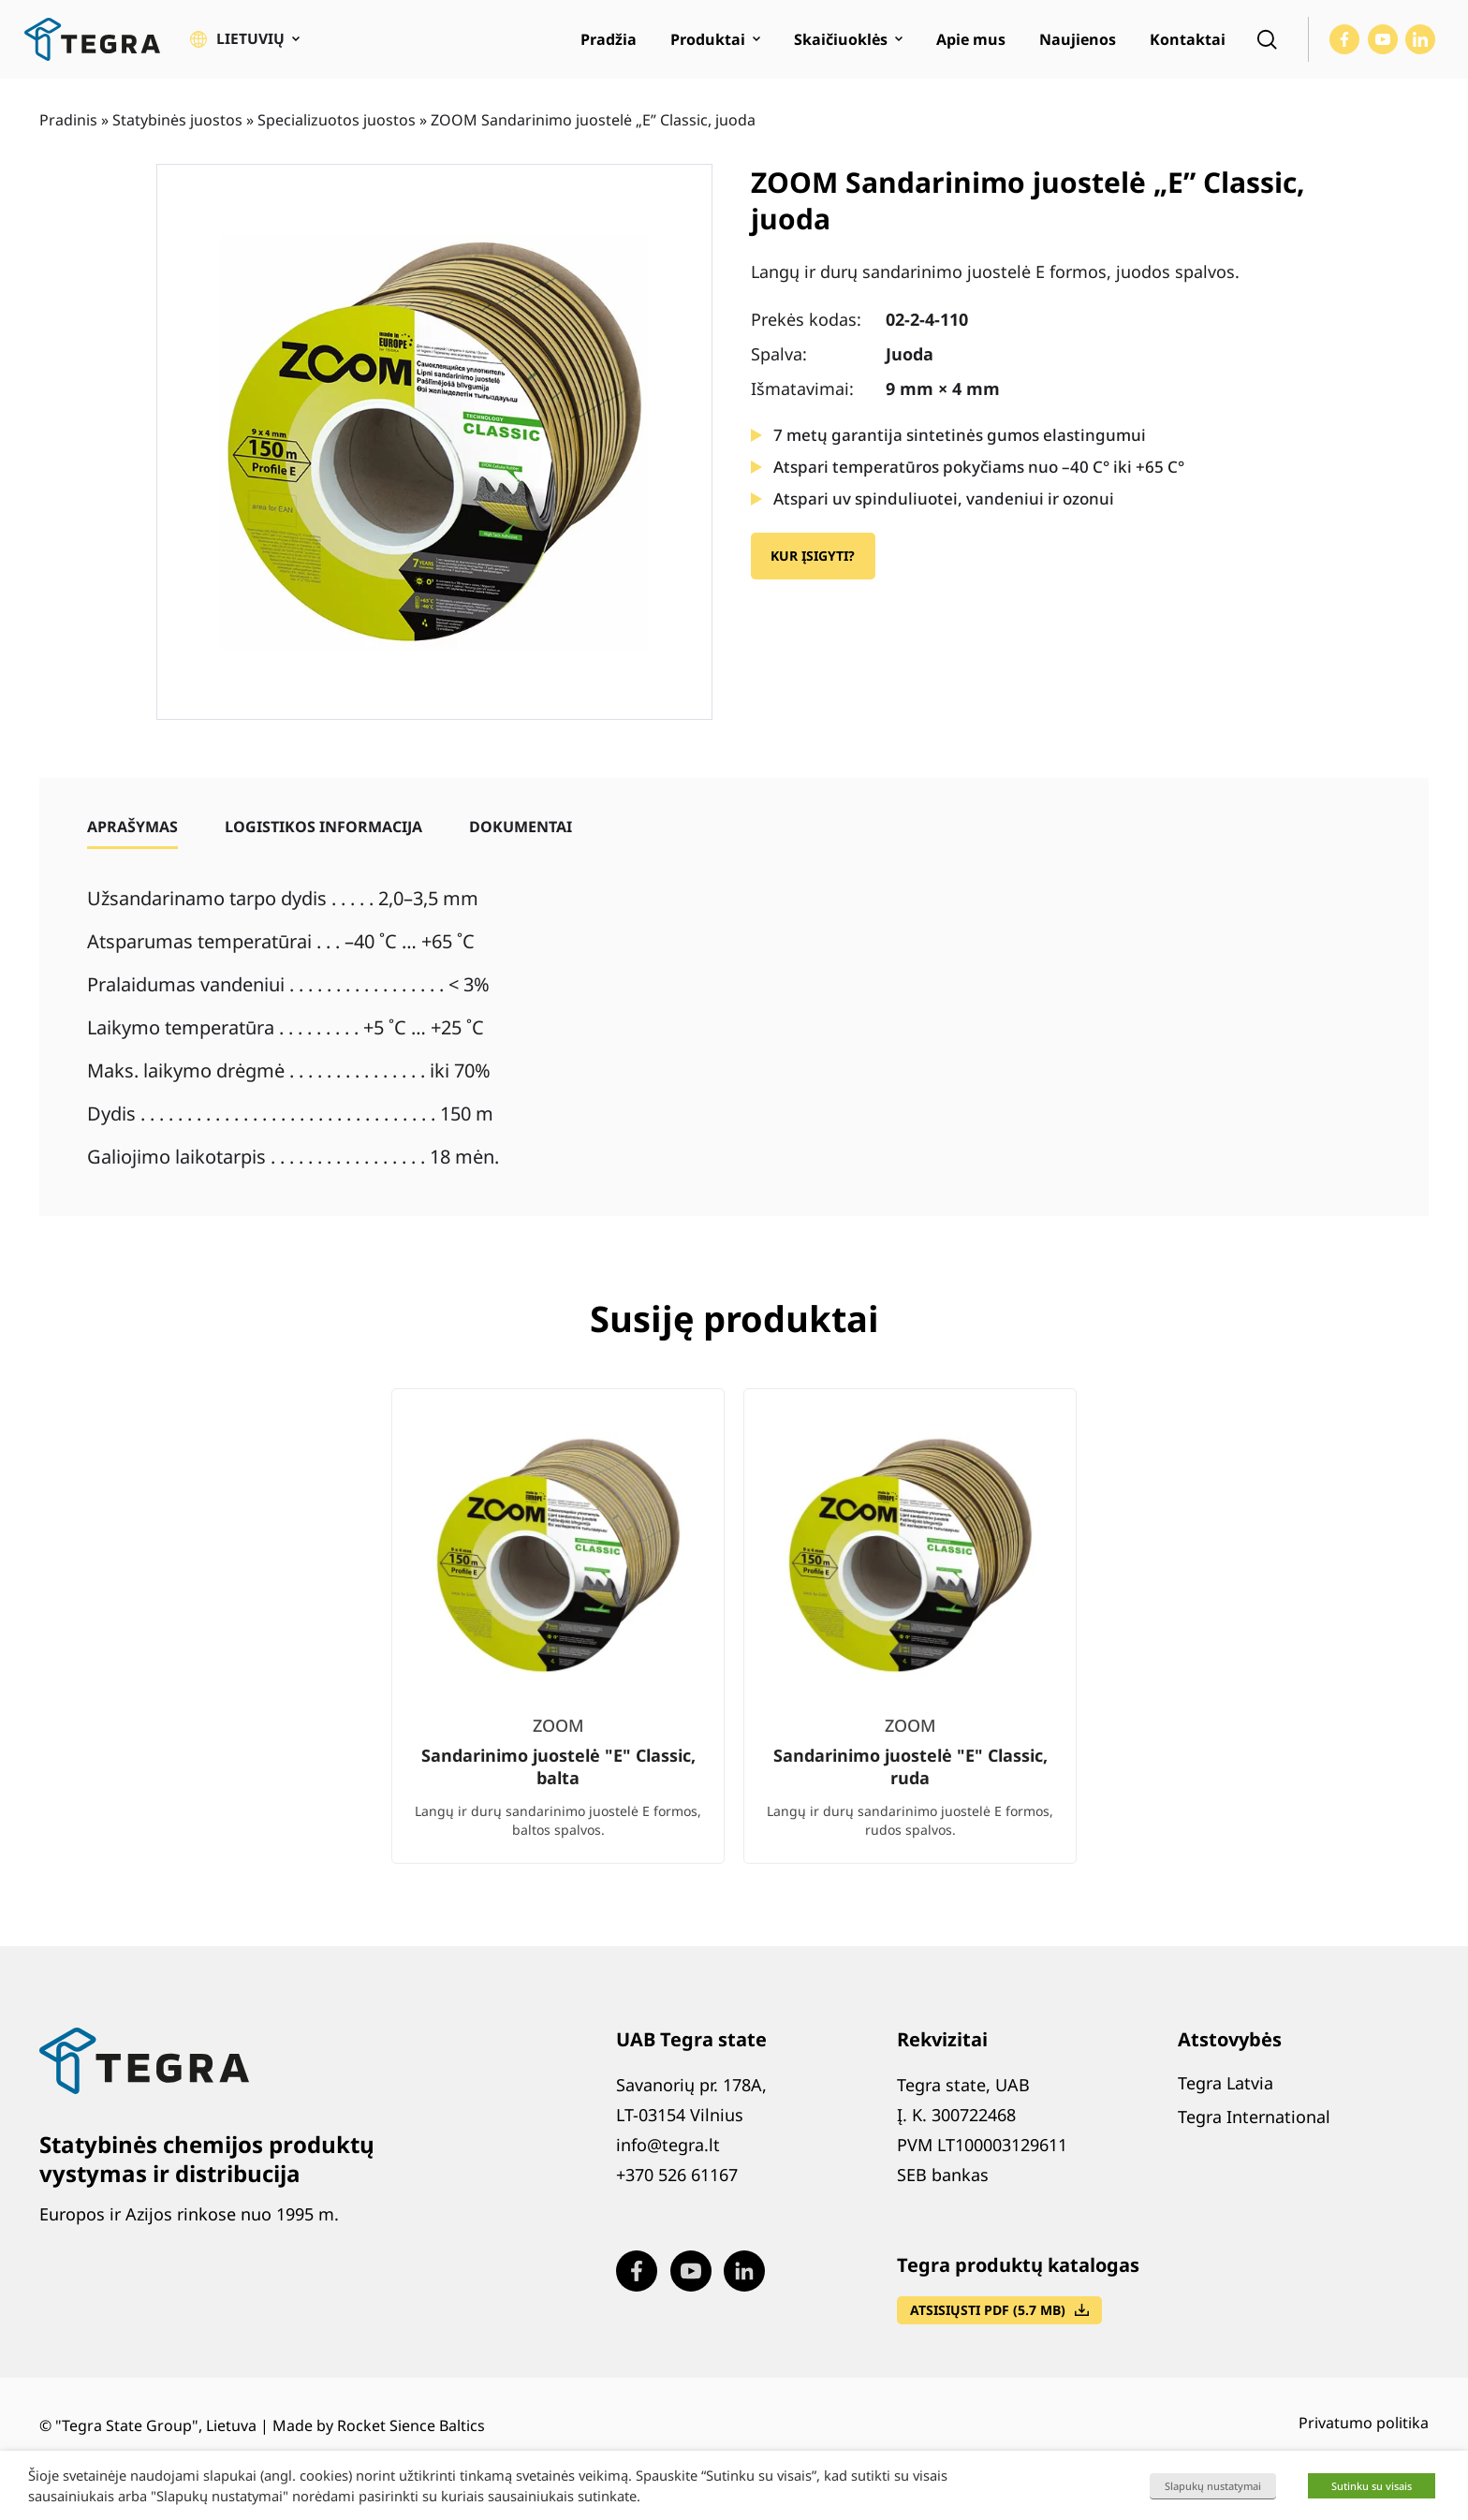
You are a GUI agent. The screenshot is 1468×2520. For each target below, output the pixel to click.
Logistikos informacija (323, 833)
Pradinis (68, 126)
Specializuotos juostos (336, 126)
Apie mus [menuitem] (971, 43)
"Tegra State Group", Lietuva (156, 2433)
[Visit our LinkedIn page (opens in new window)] (1420, 43)
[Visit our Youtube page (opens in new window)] (1383, 43)
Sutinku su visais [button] (1371, 2486)
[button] (245, 43)
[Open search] (1266, 43)
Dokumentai (520, 833)
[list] (734, 1647)
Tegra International (1254, 2123)
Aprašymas (132, 833)
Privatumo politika (1364, 2430)
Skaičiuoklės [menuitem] (841, 43)
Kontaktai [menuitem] (1188, 43)
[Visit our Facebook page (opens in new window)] (1344, 43)
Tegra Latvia (1225, 2089)
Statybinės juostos (177, 126)
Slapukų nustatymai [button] (1213, 2486)
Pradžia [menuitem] (608, 43)
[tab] (132, 833)
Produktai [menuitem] (707, 43)
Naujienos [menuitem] (1077, 43)
